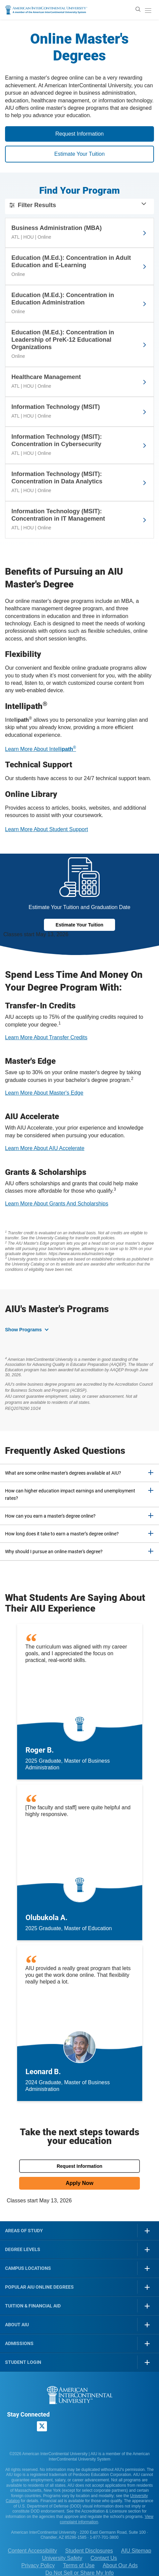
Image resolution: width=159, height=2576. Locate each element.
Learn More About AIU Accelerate (45, 1148)
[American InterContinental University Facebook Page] (12, 2426)
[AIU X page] (42, 2426)
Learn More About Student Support (46, 829)
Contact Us (104, 2558)
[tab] (79, 1473)
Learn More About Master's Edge (44, 1093)
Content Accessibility (32, 2551)
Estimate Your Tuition (79, 154)
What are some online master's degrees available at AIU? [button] (63, 1473)
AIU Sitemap (136, 2551)
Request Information (79, 134)
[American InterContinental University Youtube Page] (58, 2426)
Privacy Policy (38, 2565)
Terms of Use (79, 2565)
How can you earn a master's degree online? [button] (50, 1516)
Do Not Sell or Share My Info (79, 2573)
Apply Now (80, 2183)
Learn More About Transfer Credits (46, 1037)
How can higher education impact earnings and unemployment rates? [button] (70, 1494)
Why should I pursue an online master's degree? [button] (54, 1551)
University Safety (62, 2558)
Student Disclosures (89, 2551)
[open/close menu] (148, 10)
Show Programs (23, 1329)
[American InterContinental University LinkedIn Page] (27, 2426)
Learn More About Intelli (40, 749)
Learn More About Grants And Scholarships (56, 1203)
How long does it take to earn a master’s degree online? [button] (62, 1533)
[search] (138, 9)
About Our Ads (120, 2565)
